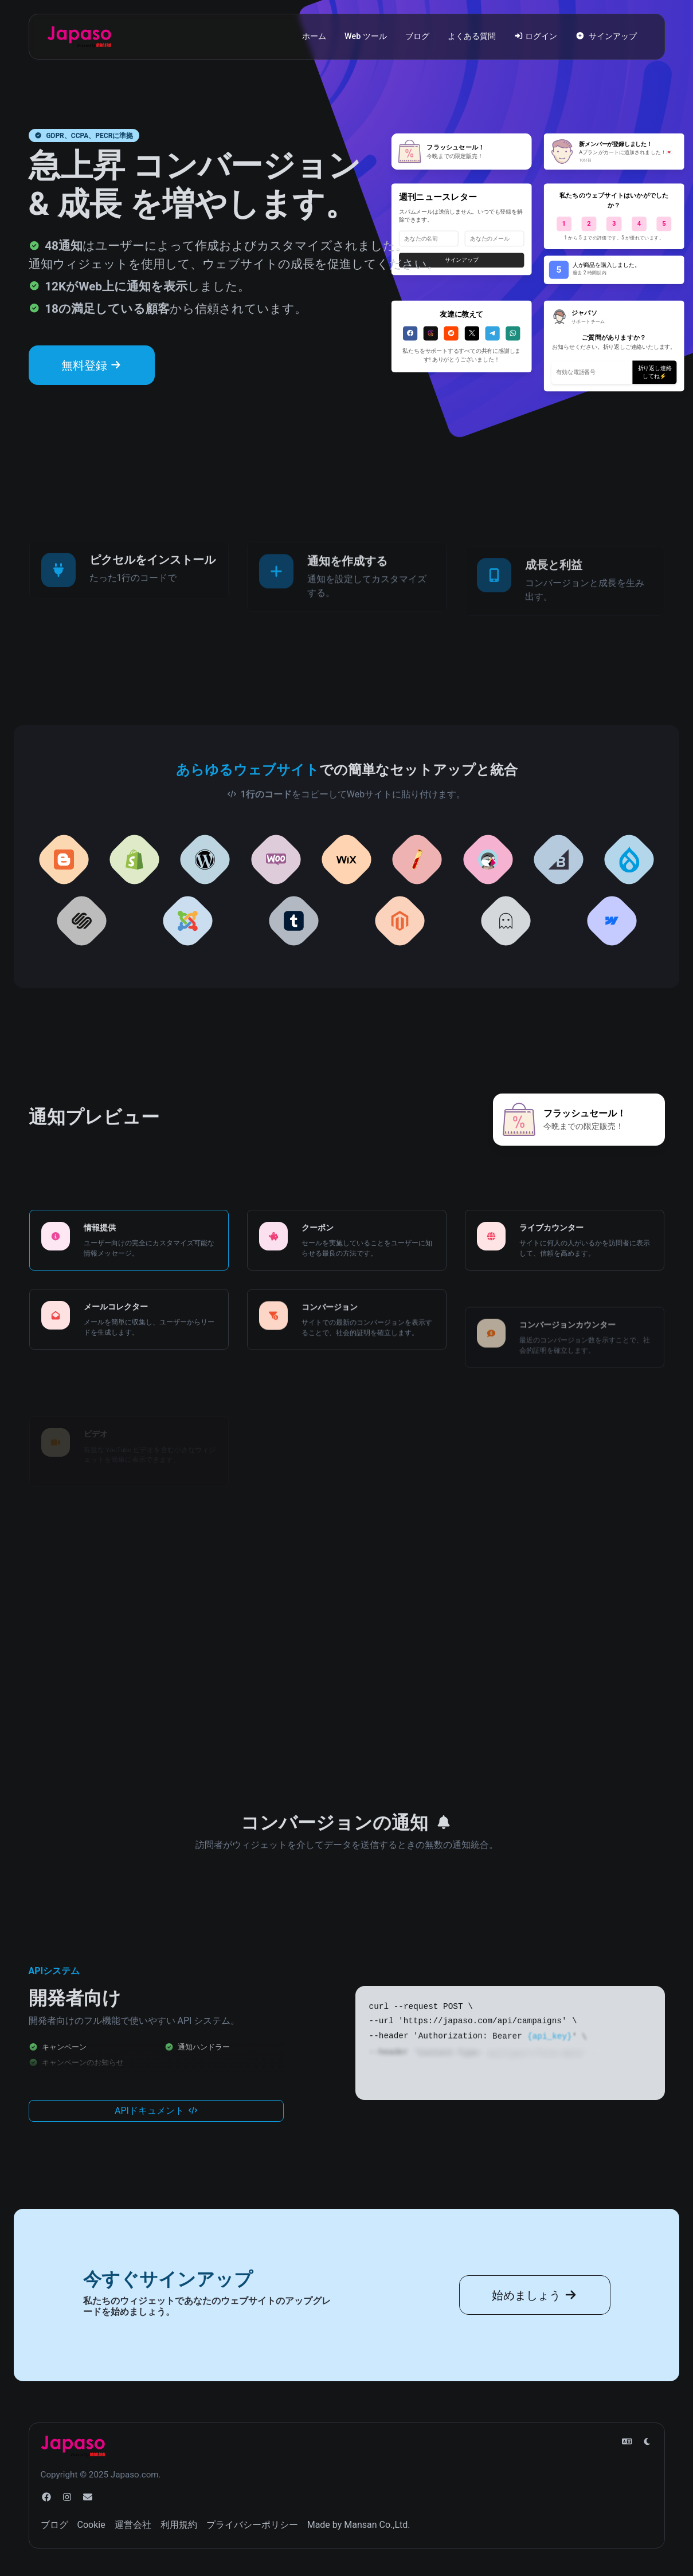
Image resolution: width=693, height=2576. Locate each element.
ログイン (535, 36)
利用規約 (178, 2524)
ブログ (417, 36)
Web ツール (365, 36)
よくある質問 (472, 36)
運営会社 (133, 2524)
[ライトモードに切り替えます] (647, 2442)
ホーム (314, 36)
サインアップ (606, 36)
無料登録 (92, 365)
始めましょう (535, 2316)
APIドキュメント (156, 2132)
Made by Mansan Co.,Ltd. (358, 2524)
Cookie (91, 2524)
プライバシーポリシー (252, 2524)
